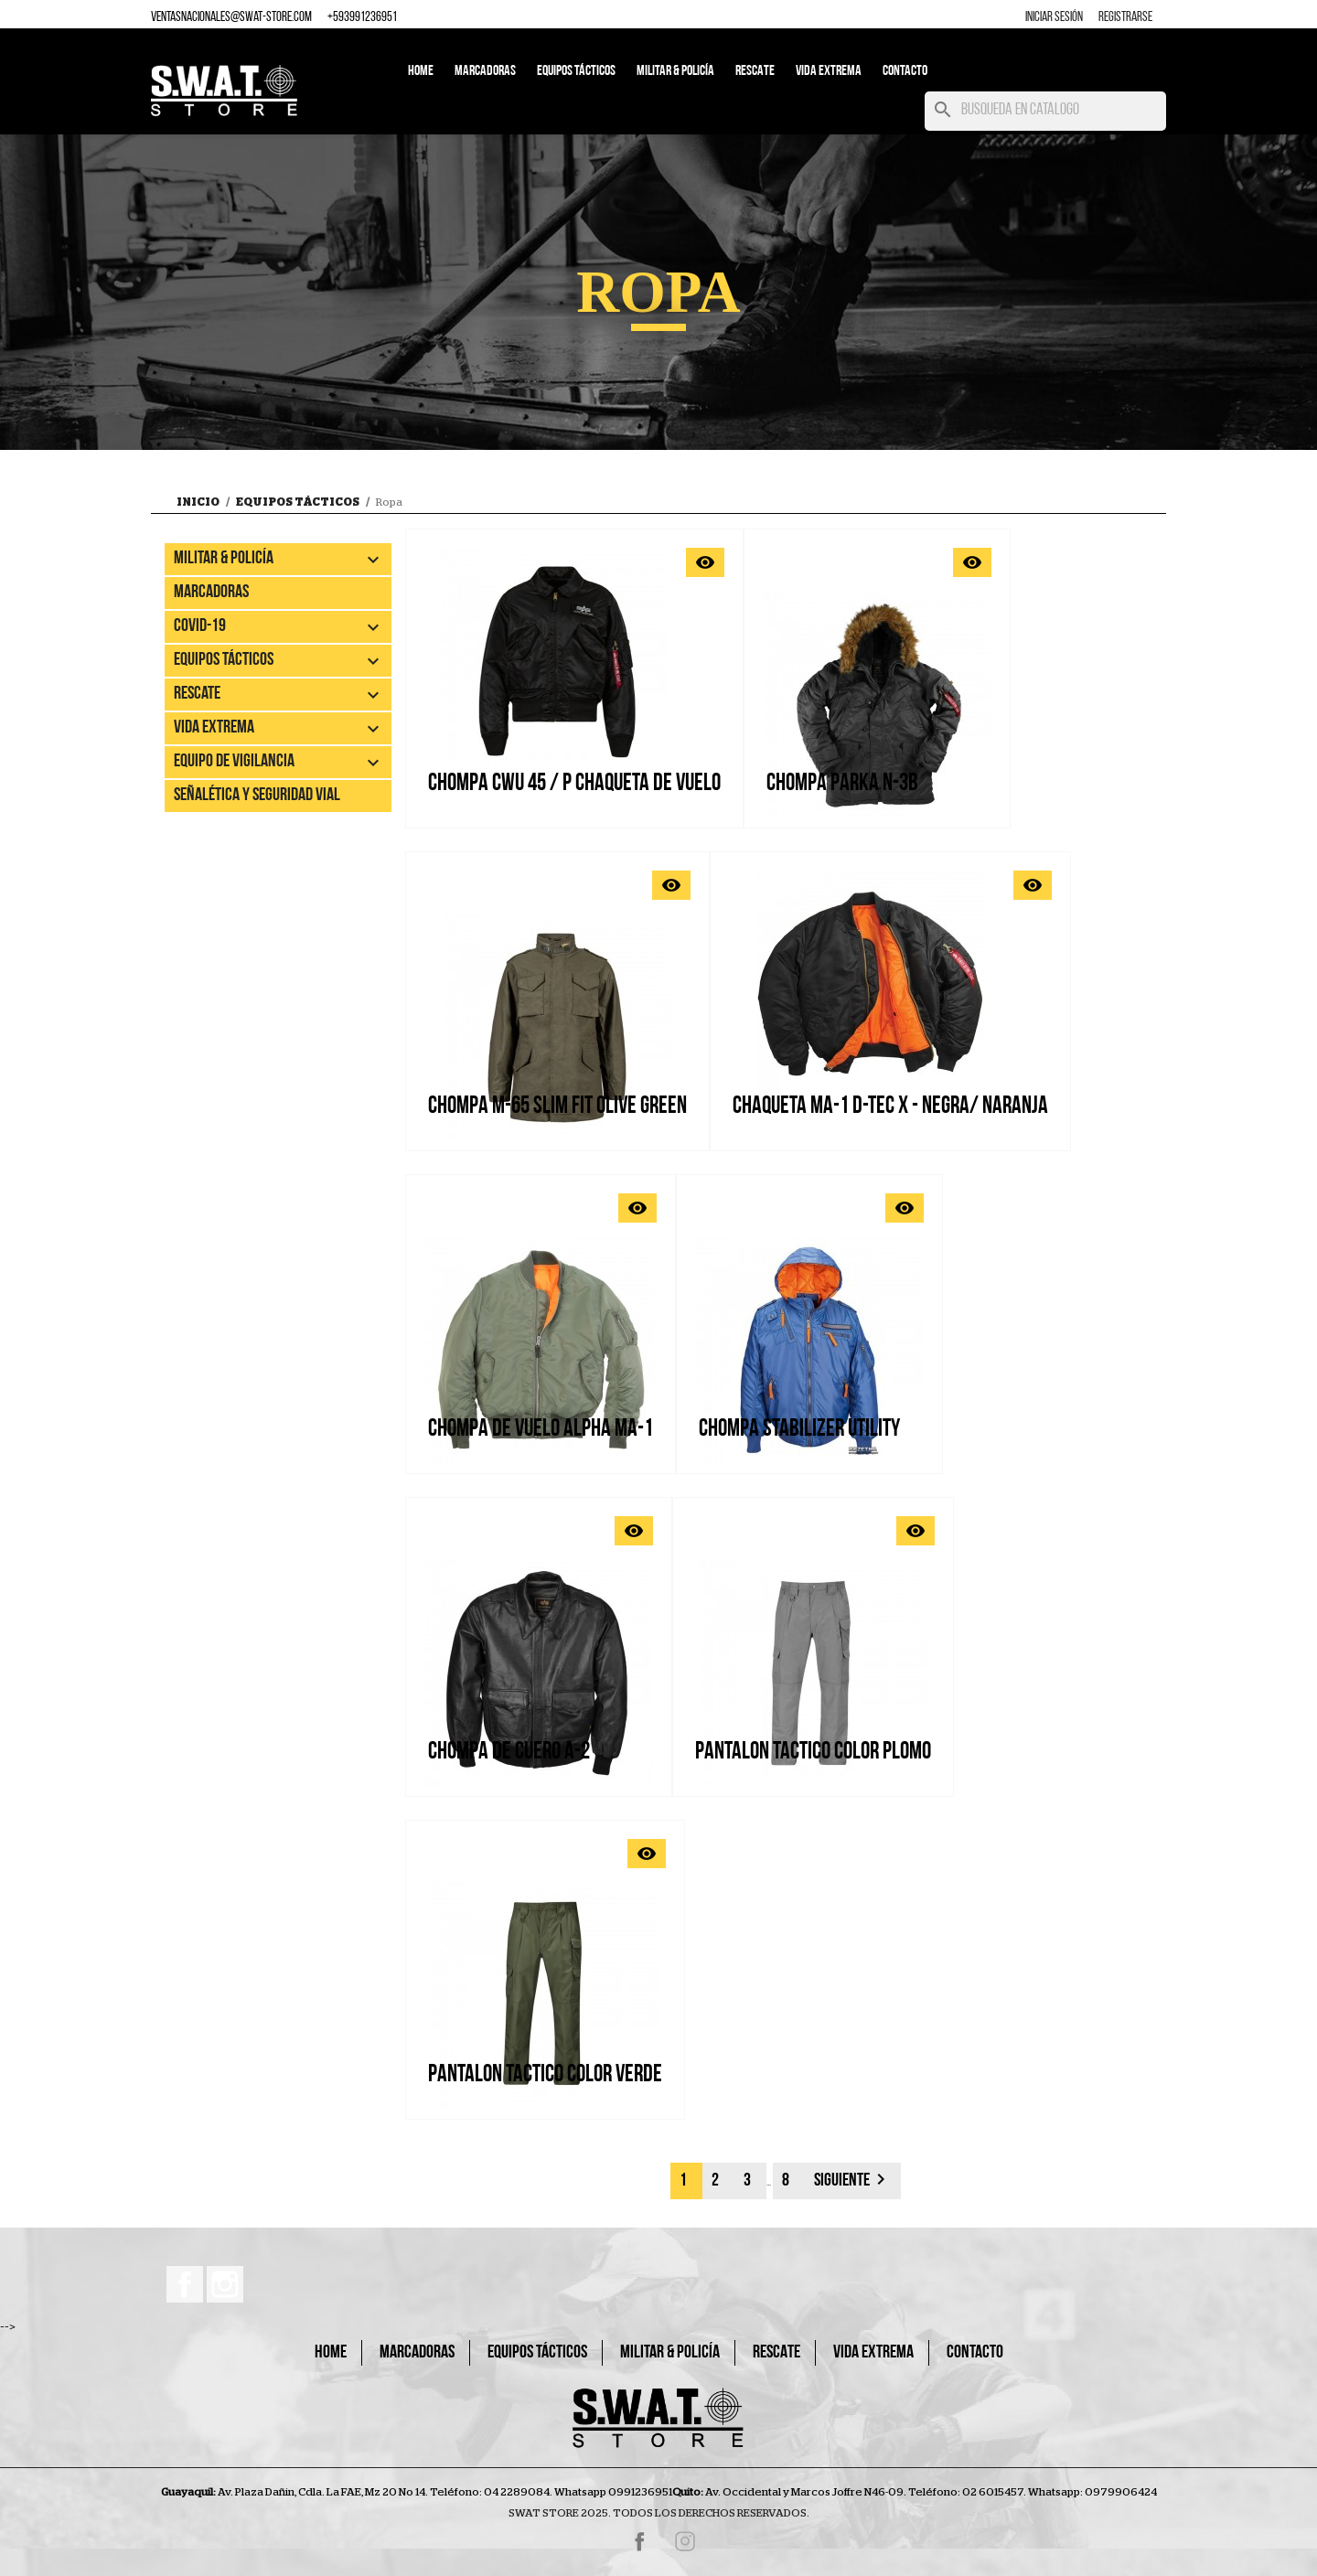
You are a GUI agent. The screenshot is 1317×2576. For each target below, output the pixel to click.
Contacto (905, 71)
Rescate (755, 71)
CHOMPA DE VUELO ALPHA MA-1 (540, 1429)
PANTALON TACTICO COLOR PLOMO (813, 1752)
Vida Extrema (829, 71)
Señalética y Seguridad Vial (257, 795)
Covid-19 (200, 626)
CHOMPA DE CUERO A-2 (509, 1752)
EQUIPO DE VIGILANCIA (234, 762)
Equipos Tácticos (576, 71)
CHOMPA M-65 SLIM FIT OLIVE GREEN (557, 1107)
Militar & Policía (675, 71)
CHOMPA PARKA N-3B (842, 784)
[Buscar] (1045, 111)
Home (421, 71)
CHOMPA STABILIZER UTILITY (799, 1429)
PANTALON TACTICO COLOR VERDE (545, 2075)
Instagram (225, 2284)
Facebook (184, 2284)
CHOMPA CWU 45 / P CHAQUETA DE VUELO (574, 784)
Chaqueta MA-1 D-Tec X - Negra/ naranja (890, 1107)
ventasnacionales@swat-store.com (231, 18)
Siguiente (853, 2179)
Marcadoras (485, 71)
